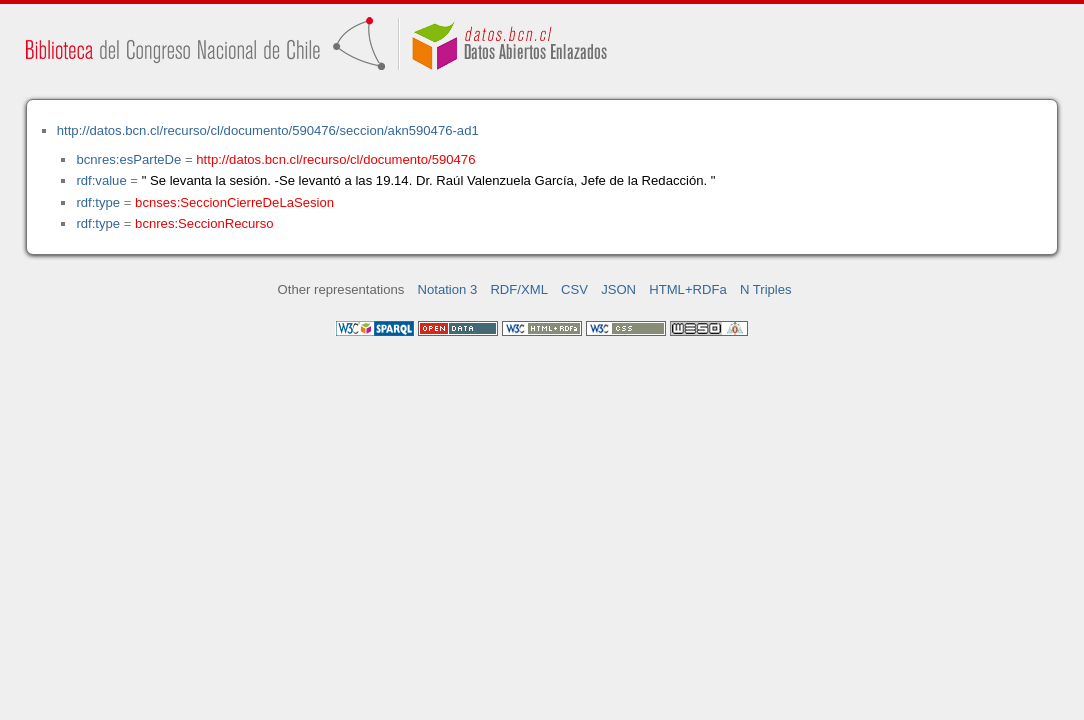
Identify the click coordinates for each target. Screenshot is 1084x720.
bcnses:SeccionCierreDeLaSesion (234, 202)
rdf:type (98, 202)
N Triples (766, 289)
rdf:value (101, 180)
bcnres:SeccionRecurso (204, 223)
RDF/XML (519, 289)
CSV (574, 289)
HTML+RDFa (688, 289)
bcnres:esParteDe (128, 159)
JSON (618, 289)
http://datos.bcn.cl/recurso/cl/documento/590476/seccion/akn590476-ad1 (268, 130)
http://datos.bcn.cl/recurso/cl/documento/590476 (335, 159)
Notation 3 (448, 289)
